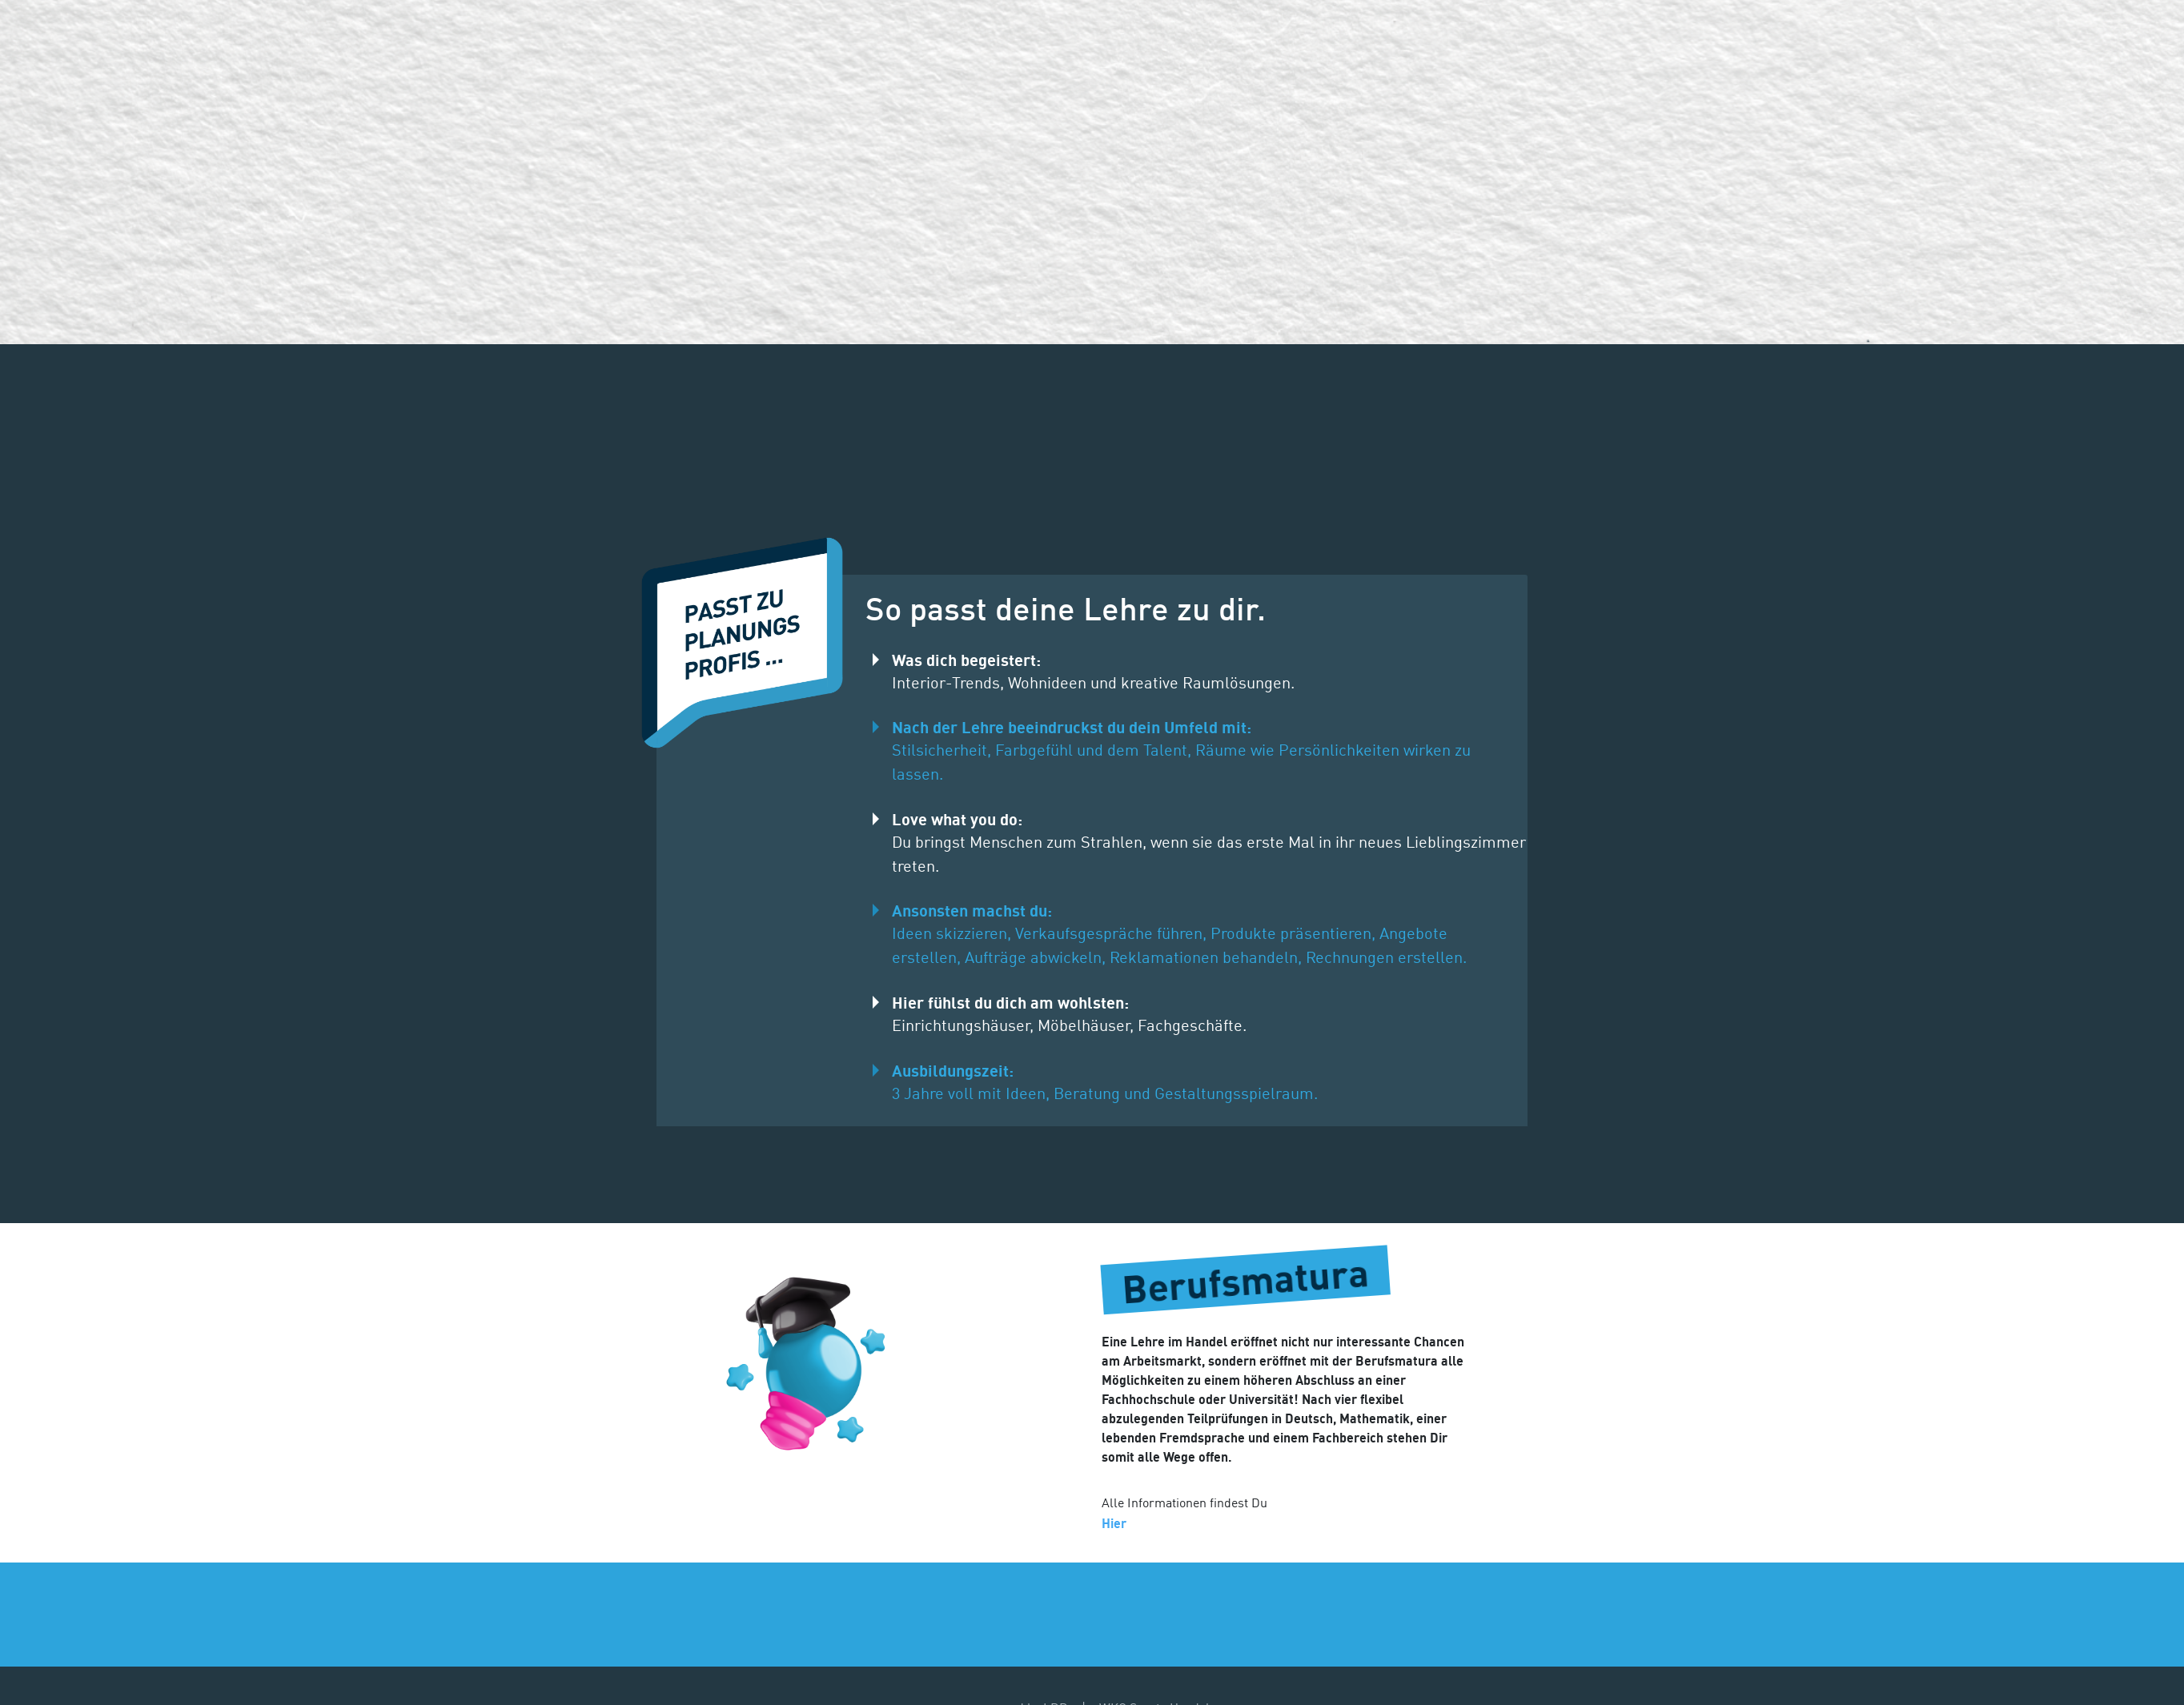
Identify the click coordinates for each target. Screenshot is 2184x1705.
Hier (1114, 1523)
